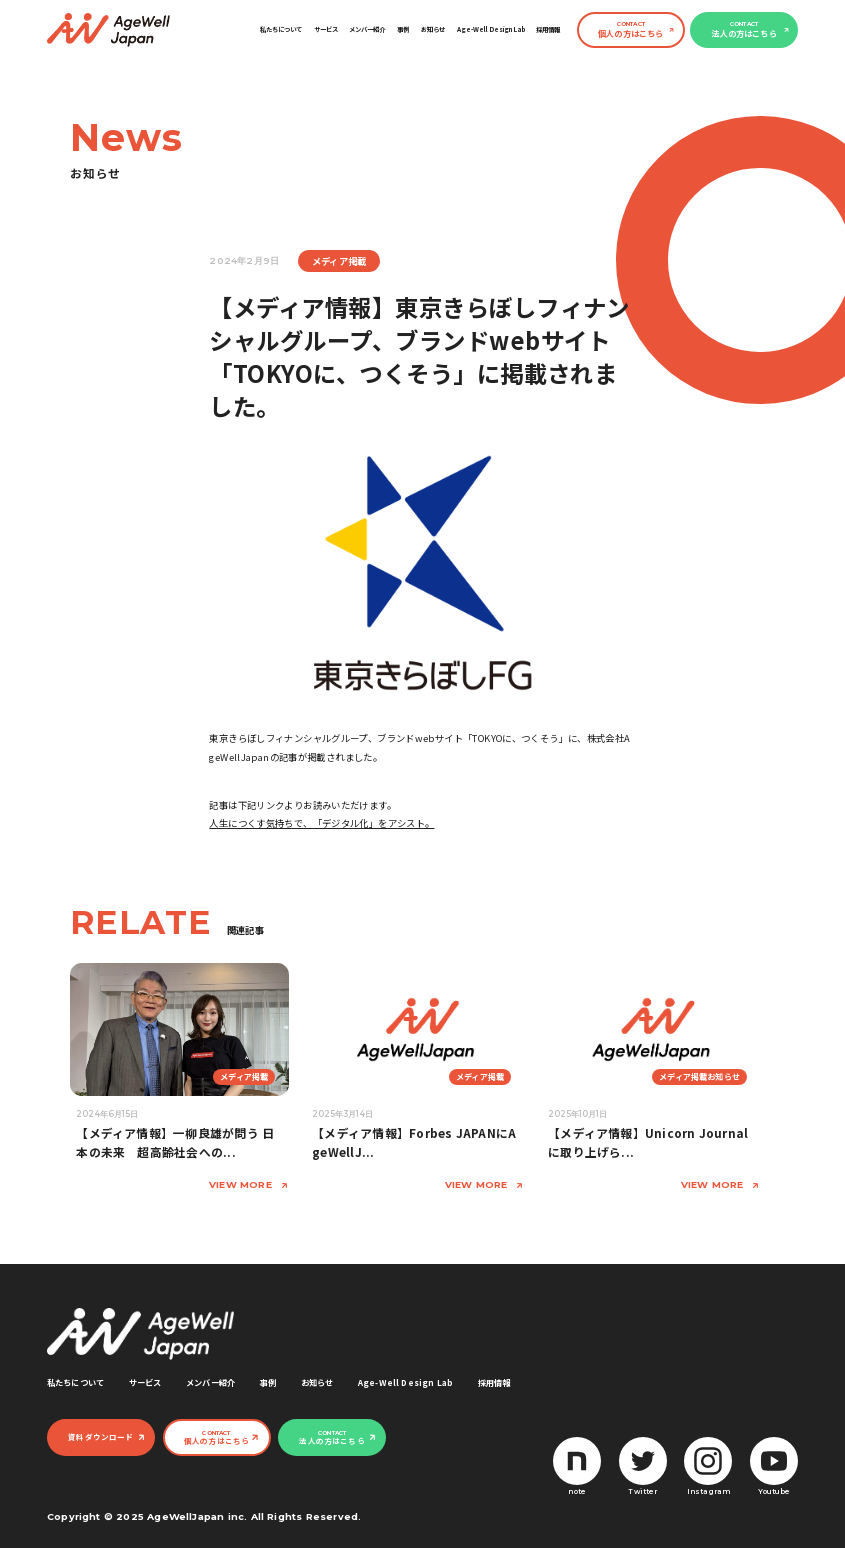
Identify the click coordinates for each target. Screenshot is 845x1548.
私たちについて (281, 29)
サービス (326, 29)
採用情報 (548, 29)
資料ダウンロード (100, 1436)
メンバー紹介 (367, 29)
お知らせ (433, 29)
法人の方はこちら (743, 29)
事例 (403, 29)
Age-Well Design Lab (491, 29)
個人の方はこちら (630, 29)
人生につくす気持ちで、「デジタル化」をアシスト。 (321, 823)
